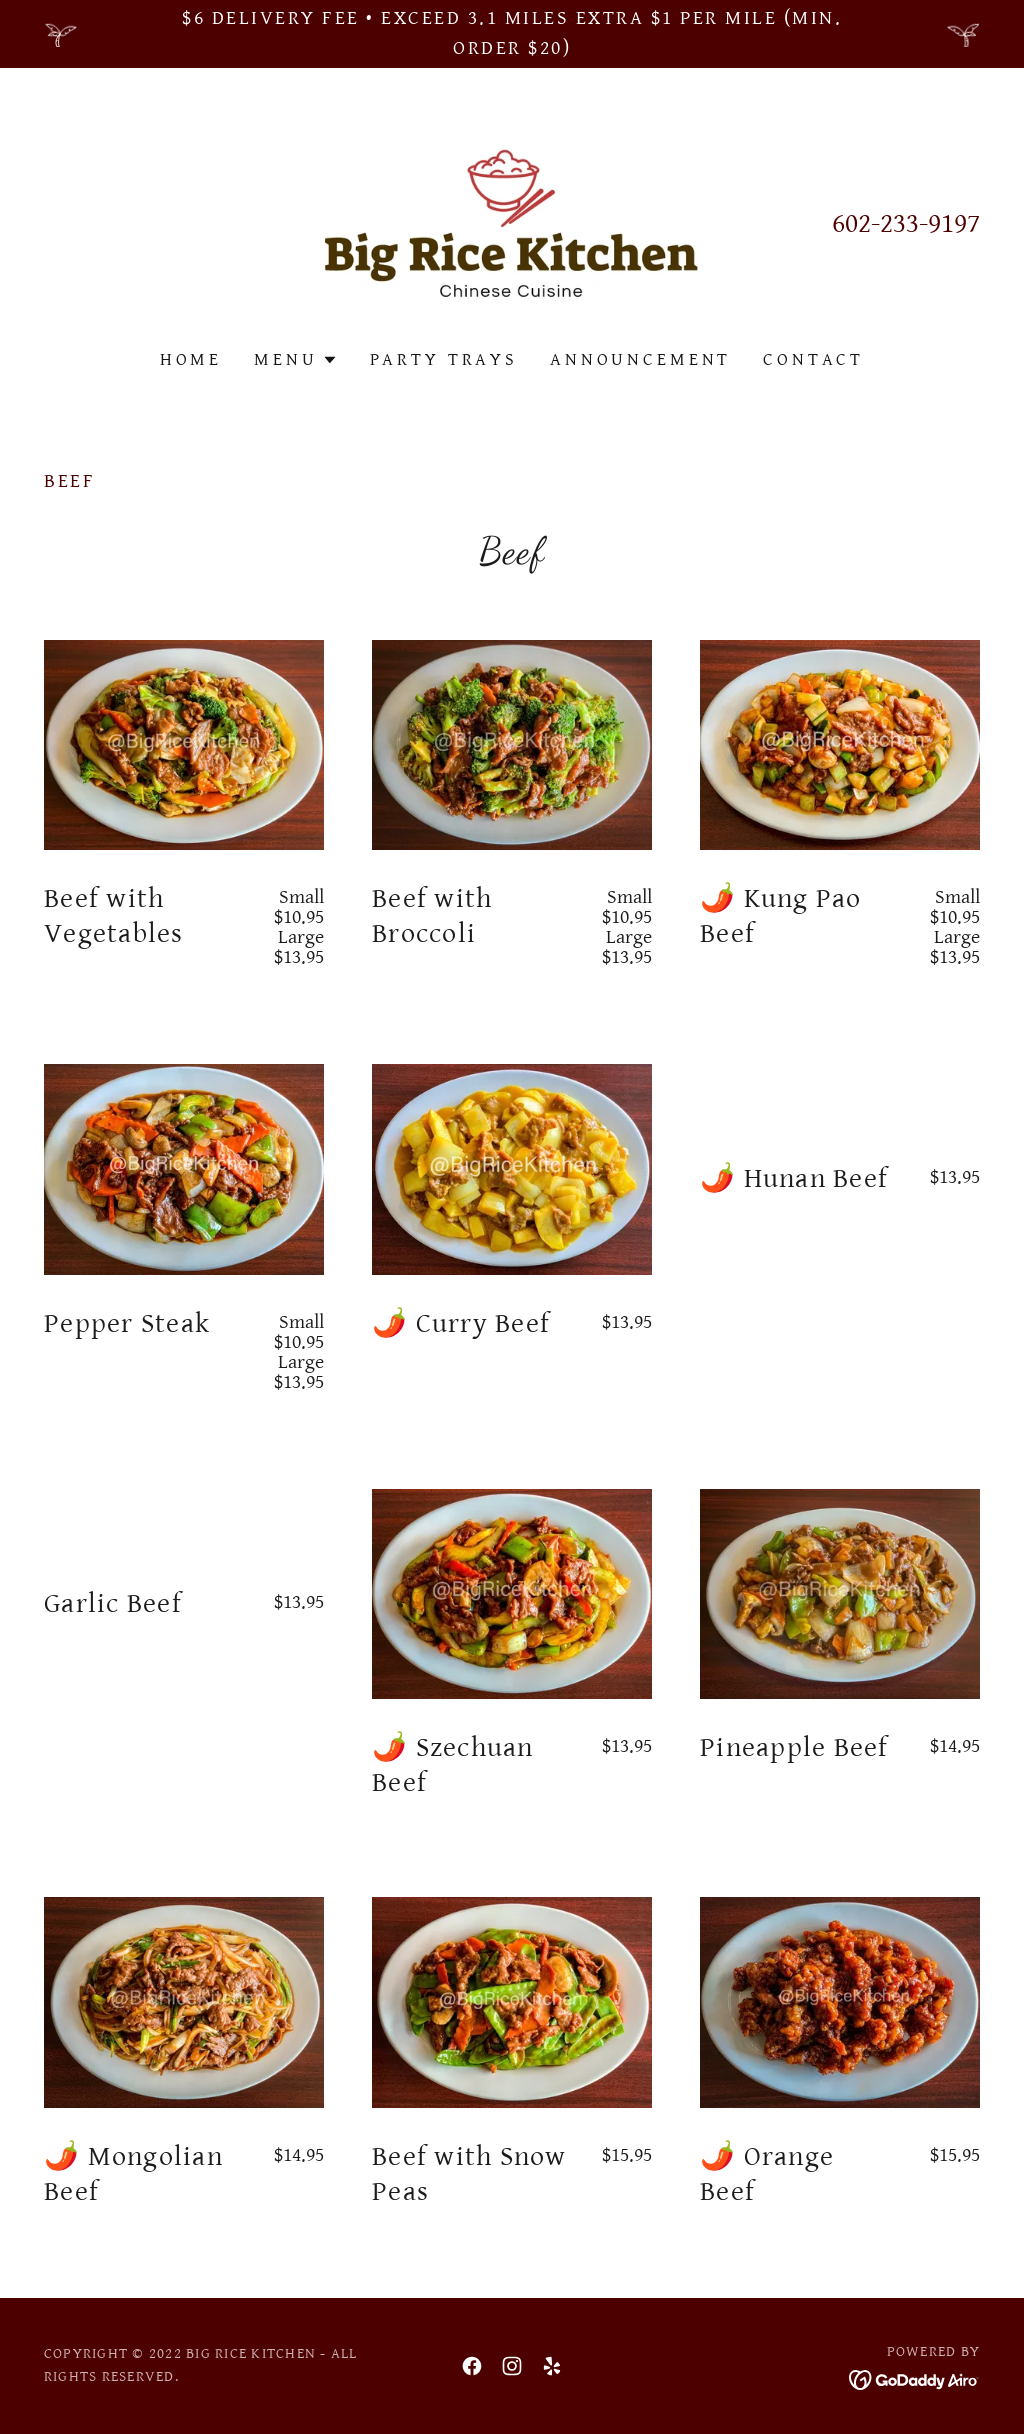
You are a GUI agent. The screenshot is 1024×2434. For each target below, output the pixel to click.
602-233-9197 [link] (906, 224)
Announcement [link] (640, 359)
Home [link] (191, 359)
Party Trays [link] (444, 359)
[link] (512, 223)
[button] (295, 360)
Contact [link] (813, 359)
